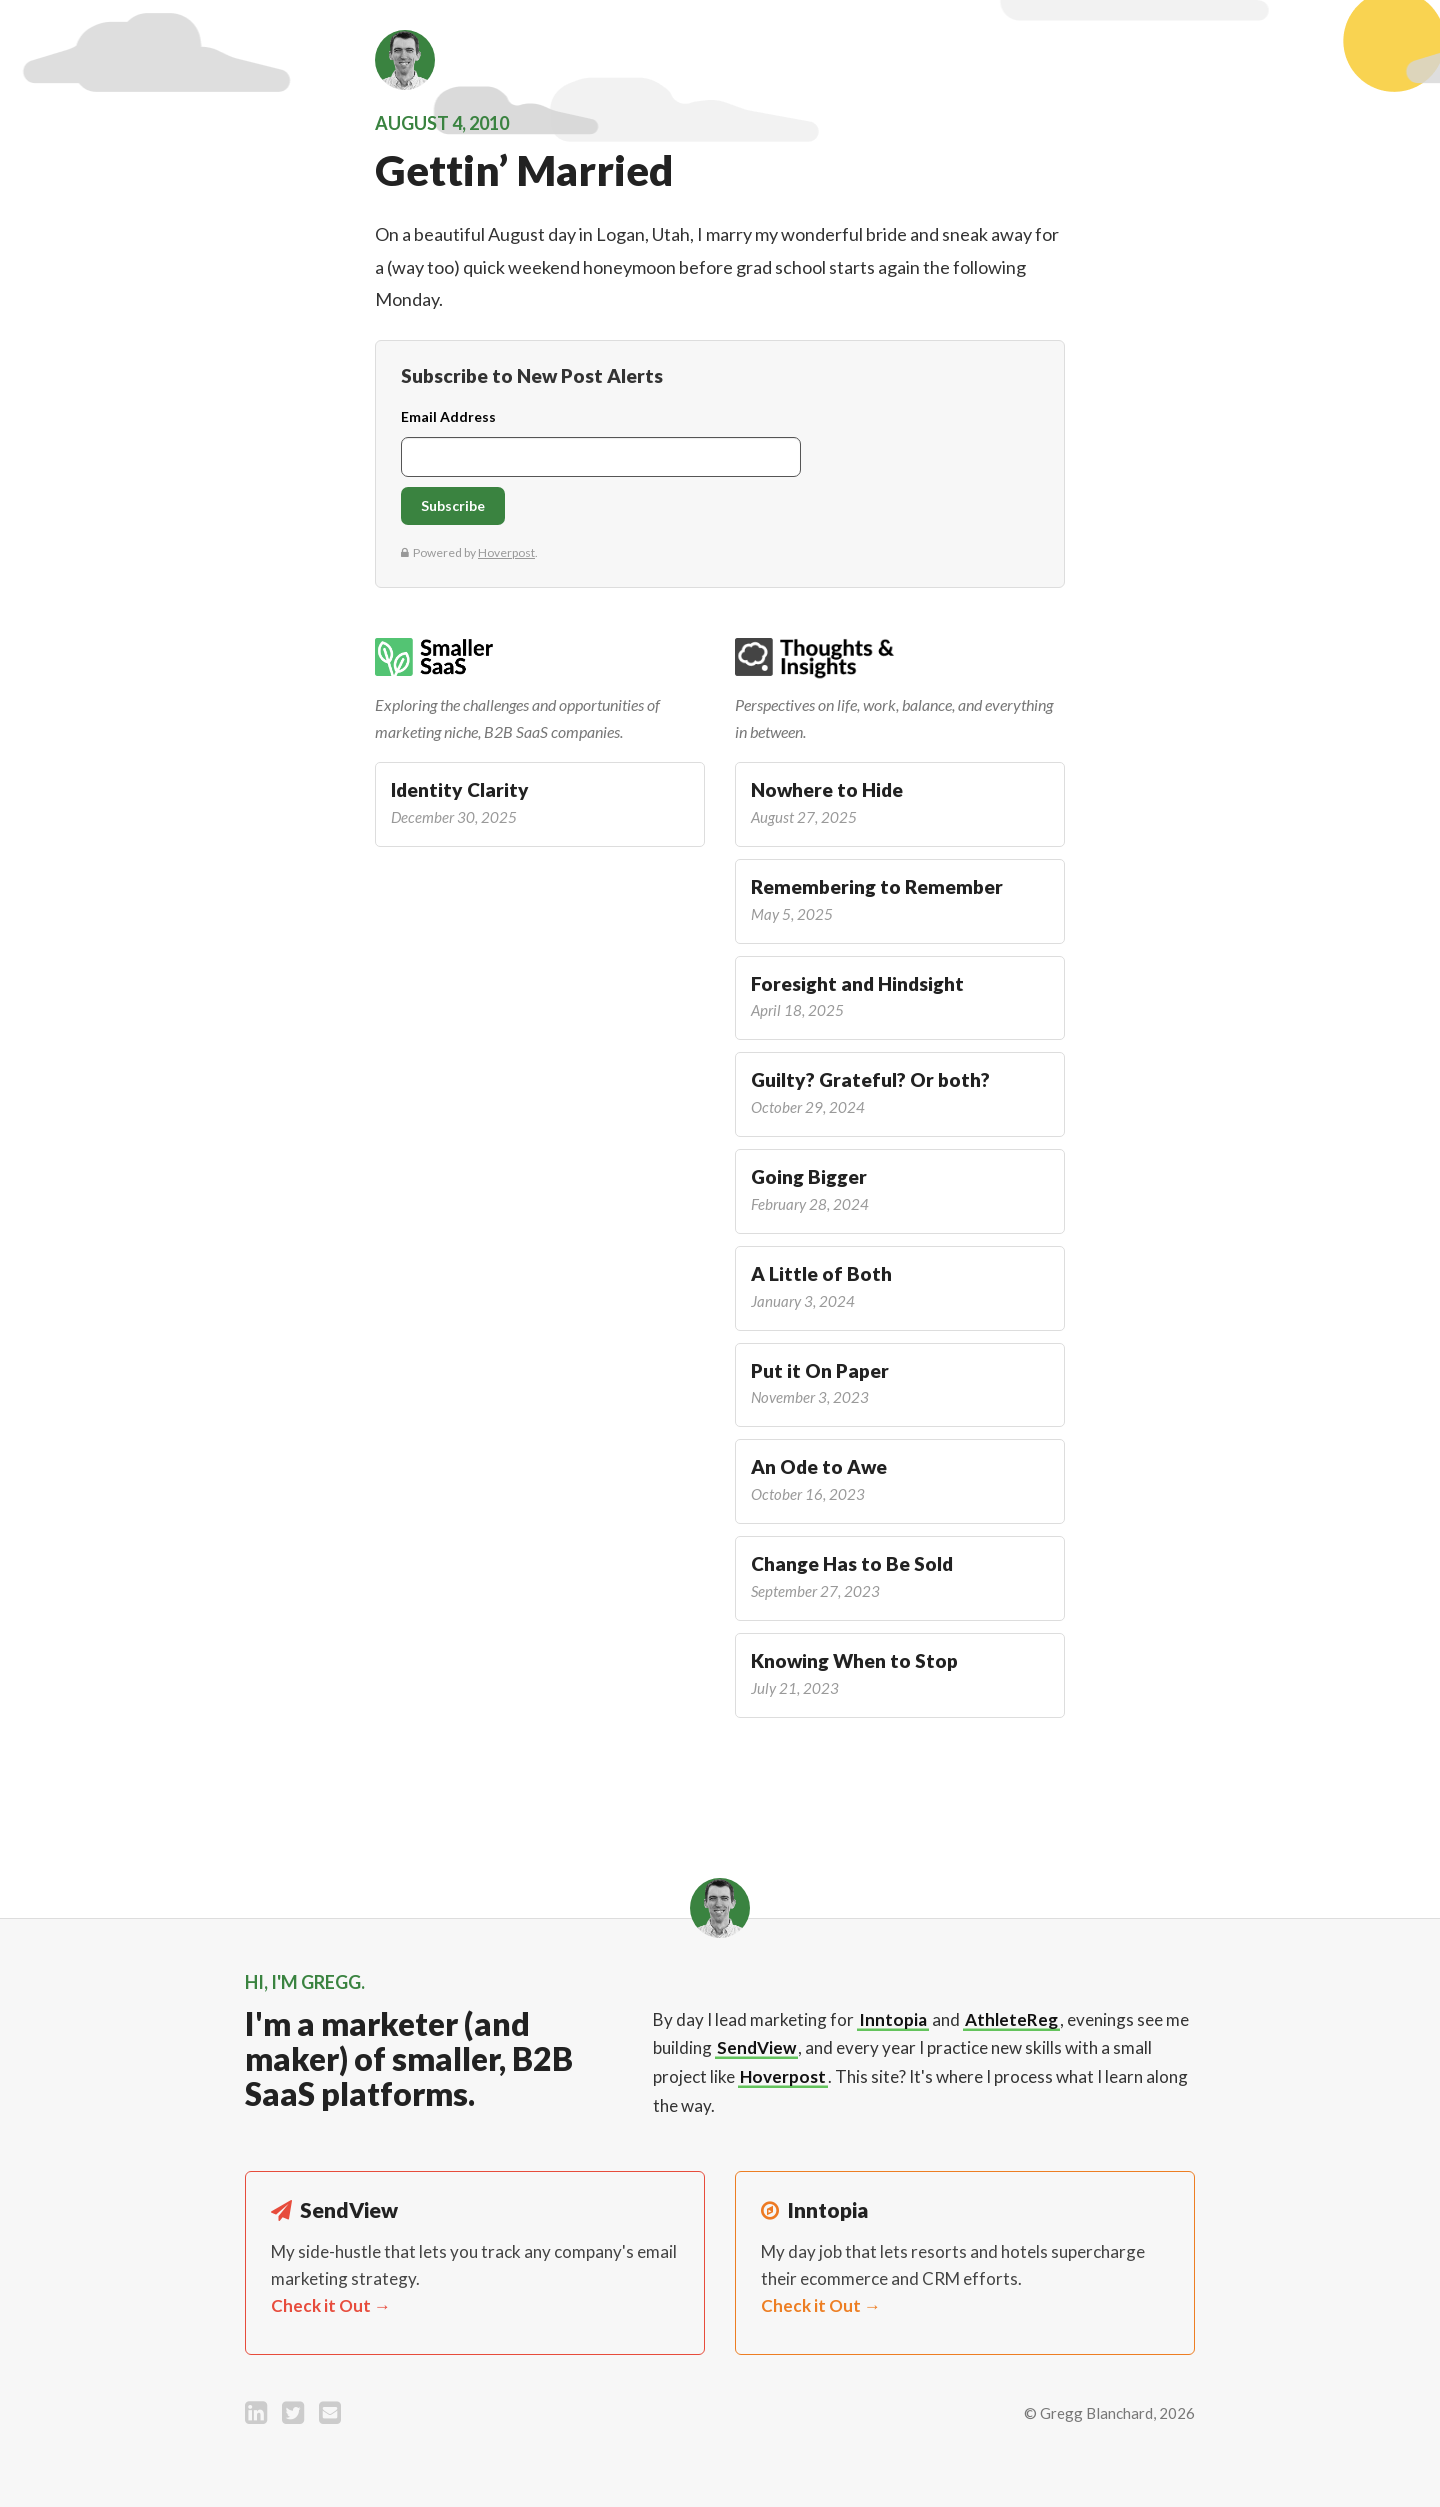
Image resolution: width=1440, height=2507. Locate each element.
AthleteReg (1011, 2019)
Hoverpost (783, 2076)
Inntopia (893, 2019)
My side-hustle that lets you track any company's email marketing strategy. (474, 2278)
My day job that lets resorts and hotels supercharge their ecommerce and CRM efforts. (953, 2278)
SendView (756, 2047)
